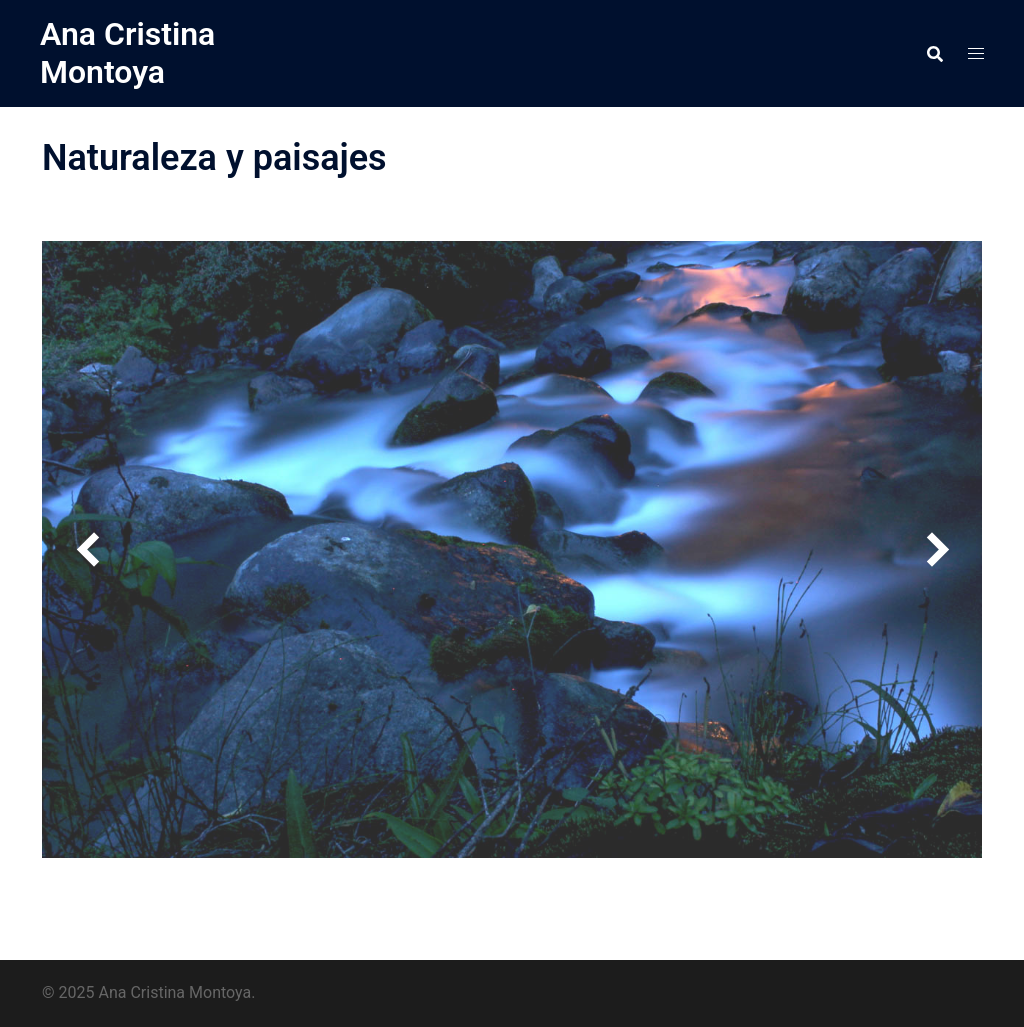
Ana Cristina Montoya (127, 53)
